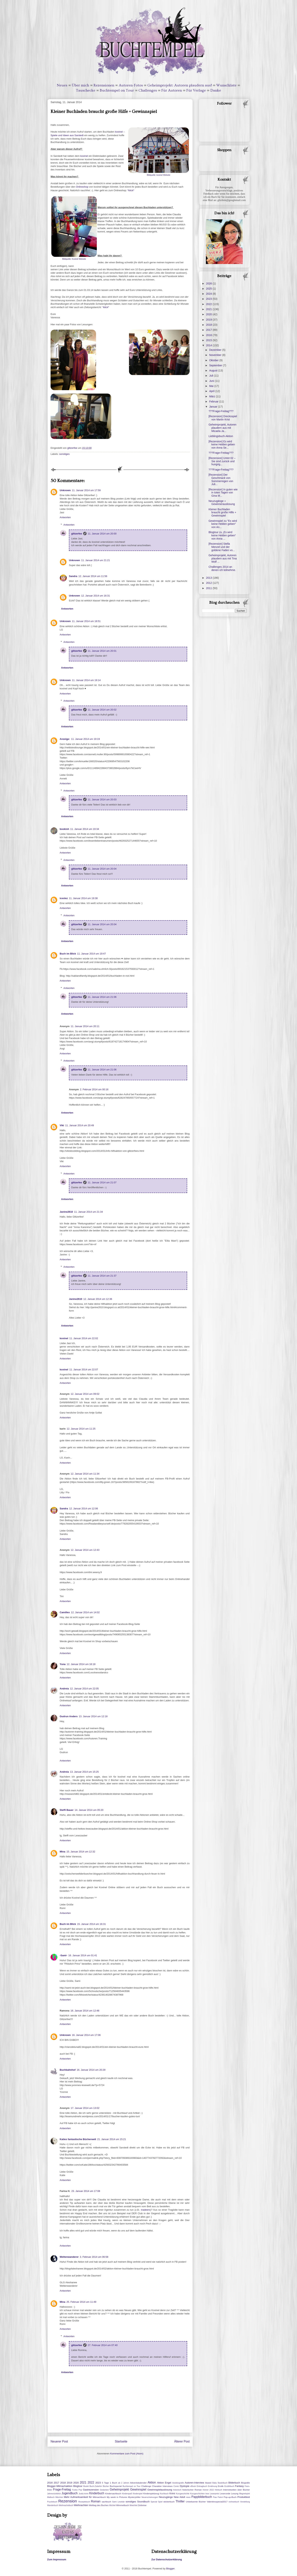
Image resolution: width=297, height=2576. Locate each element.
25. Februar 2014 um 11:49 (81, 2301)
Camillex (65, 1612)
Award (208, 2482)
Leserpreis (214, 2494)
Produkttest (243, 2497)
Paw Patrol (218, 2497)
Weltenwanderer (69, 2256)
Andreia (64, 1688)
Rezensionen (104, 85)
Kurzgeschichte (182, 2494)
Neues (62, 85)
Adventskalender (138, 2482)
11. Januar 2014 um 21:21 (95, 560)
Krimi (172, 2493)
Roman (95, 2501)
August (213, 370)
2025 (209, 288)
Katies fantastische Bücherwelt (78, 2139)
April (212, 391)
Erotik (221, 2486)
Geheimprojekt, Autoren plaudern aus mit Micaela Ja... (222, 428)
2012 (209, 582)
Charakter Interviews (162, 2486)
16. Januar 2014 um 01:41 (82, 1955)
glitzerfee (76, 533)
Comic (176, 2486)
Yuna (63, 1664)
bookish (64, 829)
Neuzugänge (166, 2497)
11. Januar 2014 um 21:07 (102, 1182)
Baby (214, 2483)
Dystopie (184, 2486)
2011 (209, 588)
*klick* (130, 190)
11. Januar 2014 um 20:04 (102, 868)
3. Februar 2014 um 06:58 (94, 2256)
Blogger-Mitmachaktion (59, 2486)
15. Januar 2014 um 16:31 (91, 1924)
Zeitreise (142, 2505)
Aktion (152, 2482)
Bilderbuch (234, 2482)
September (216, 365)
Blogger (170, 2568)
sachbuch (106, 2501)
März (212, 396)
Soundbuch (143, 2501)
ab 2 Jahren (123, 2483)
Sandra (73, 576)
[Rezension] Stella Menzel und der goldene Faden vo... (222, 547)
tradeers (145, 2209)
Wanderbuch (52, 2505)
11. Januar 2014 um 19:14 (86, 680)
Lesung (234, 2493)
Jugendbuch (70, 2493)
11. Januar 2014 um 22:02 (83, 1338)
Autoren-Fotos (131, 85)
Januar (213, 406)
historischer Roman (192, 2489)
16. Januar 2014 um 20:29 (91, 2069)
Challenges (147, 90)
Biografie (245, 2482)
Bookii (86, 2486)
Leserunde (225, 2493)
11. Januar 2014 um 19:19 (85, 739)
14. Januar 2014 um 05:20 (89, 1810)
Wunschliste (226, 85)
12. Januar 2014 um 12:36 (97, 1299)
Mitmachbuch (99, 2497)
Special (154, 2502)
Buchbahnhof (68, 2069)
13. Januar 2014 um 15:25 (84, 1771)
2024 (209, 293)
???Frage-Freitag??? (221, 411)
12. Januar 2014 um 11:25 (81, 1428)
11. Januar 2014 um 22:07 (83, 1369)
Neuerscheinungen (149, 2497)
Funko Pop (77, 2490)
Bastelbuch (222, 2483)
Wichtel (112, 2505)
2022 (209, 304)
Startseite (121, 2441)
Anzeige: (65, 739)
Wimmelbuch (122, 2505)
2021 (209, 309)
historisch (177, 2490)
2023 (209, 298)
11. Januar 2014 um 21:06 (102, 997)
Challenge (146, 2486)
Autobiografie (178, 2483)
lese (207, 2494)
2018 (209, 324)
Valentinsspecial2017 (217, 2501)
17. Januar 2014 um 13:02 (85, 2108)
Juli (211, 375)
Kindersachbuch (113, 2493)
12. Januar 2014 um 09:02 (85, 1393)
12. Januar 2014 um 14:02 (85, 1612)
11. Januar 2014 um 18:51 (86, 621)
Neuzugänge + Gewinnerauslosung (222, 502)
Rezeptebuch (84, 2502)
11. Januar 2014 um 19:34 (84, 829)
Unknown (65, 490)
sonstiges (64, 454)
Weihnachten (81, 2505)
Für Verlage (196, 90)
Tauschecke (85, 90)
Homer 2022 (208, 2490)
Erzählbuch (229, 2486)
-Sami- (63, 1955)
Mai (211, 386)
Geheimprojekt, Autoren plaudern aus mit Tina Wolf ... (223, 558)
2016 (209, 335)
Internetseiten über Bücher (236, 2489)
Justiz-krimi (83, 2494)
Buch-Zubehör (95, 2486)
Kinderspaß (127, 2494)
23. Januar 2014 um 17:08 (85, 2191)
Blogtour (77, 2486)
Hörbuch (218, 2490)
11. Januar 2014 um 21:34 (88, 1211)
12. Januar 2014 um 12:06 (83, 1508)
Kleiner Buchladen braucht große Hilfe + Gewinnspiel (222, 512)
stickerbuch (168, 2501)
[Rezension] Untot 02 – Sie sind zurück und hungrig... (222, 461)
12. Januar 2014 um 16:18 (81, 1664)
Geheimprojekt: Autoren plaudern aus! (179, 85)
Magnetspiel (244, 2494)
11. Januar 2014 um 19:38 (83, 898)
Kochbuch (164, 2494)
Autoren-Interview (194, 2482)
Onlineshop (82, 186)
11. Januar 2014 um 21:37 (102, 1275)
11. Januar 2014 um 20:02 (102, 709)
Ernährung (212, 2486)
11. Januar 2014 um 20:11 (85, 1026)
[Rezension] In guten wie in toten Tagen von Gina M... (223, 492)
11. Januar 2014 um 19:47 (91, 953)
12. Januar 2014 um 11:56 (92, 576)
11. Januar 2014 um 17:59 (86, 490)
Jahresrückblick (54, 2494)
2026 (209, 283)
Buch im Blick (68, 953)
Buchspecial (116, 2486)
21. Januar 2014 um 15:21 (111, 2139)
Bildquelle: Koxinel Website (74, 259)
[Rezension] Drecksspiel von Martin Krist (223, 418)
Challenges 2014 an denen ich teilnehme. (222, 568)
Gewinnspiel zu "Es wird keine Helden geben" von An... (223, 524)
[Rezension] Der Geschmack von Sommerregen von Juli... (221, 479)
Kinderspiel (137, 2494)
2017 (209, 329)
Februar (214, 401)
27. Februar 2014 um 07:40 (103, 2345)
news (188, 2497)
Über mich (80, 85)
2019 (209, 319)
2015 (209, 340)
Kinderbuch (96, 2493)
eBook (193, 2486)
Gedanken (104, 2490)
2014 (209, 345)
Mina (62, 1851)
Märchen (59, 2497)
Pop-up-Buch (230, 2497)
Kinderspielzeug (151, 2493)
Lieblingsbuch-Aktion (221, 436)
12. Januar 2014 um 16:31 (95, 595)
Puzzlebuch (52, 2502)
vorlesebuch (234, 2502)
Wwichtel (134, 2505)
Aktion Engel (164, 2482)
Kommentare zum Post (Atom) (126, 2453)
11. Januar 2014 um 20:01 (102, 650)
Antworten (65, 517)
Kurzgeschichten (197, 2494)
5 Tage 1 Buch (109, 2482)
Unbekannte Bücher (196, 2501)
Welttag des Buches (99, 2505)
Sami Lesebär (118, 2502)
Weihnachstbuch (66, 2505)
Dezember (215, 349)
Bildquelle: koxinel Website (158, 175)
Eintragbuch (202, 2486)
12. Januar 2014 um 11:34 (85, 1473)
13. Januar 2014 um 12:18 (93, 1716)
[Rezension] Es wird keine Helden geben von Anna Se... (222, 444)
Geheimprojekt (119, 2489)
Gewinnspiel (138, 2489)
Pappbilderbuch (201, 2496)
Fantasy (239, 2486)
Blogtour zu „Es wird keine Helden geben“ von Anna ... (222, 535)
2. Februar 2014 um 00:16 (94, 1089)
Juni (212, 380)
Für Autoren (171, 90)
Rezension (67, 2501)
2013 (209, 577)
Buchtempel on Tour (117, 90)
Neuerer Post (59, 2441)
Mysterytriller (134, 2497)
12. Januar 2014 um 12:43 (85, 1550)
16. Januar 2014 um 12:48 (84, 2010)
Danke (215, 90)
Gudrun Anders (69, 1716)
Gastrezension (91, 2489)
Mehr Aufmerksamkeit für (78, 2497)
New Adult (179, 2497)
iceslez (64, 898)
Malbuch (51, 2497)
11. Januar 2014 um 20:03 (102, 799)
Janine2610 (66, 1211)
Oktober (214, 360)
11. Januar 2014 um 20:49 (79, 1125)
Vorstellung (245, 2502)
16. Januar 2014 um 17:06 (86, 2035)
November (215, 354)
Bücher (106, 2486)
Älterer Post (182, 2441)
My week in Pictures (117, 2497)
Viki (62, 1125)
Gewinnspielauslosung (159, 2489)
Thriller (180, 2501)
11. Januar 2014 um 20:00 (102, 533)
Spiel (160, 2502)
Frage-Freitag (62, 2489)
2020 (209, 314)
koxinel (84, 156)
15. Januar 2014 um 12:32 (80, 1851)
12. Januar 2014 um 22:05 (84, 1688)
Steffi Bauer (66, 1810)
